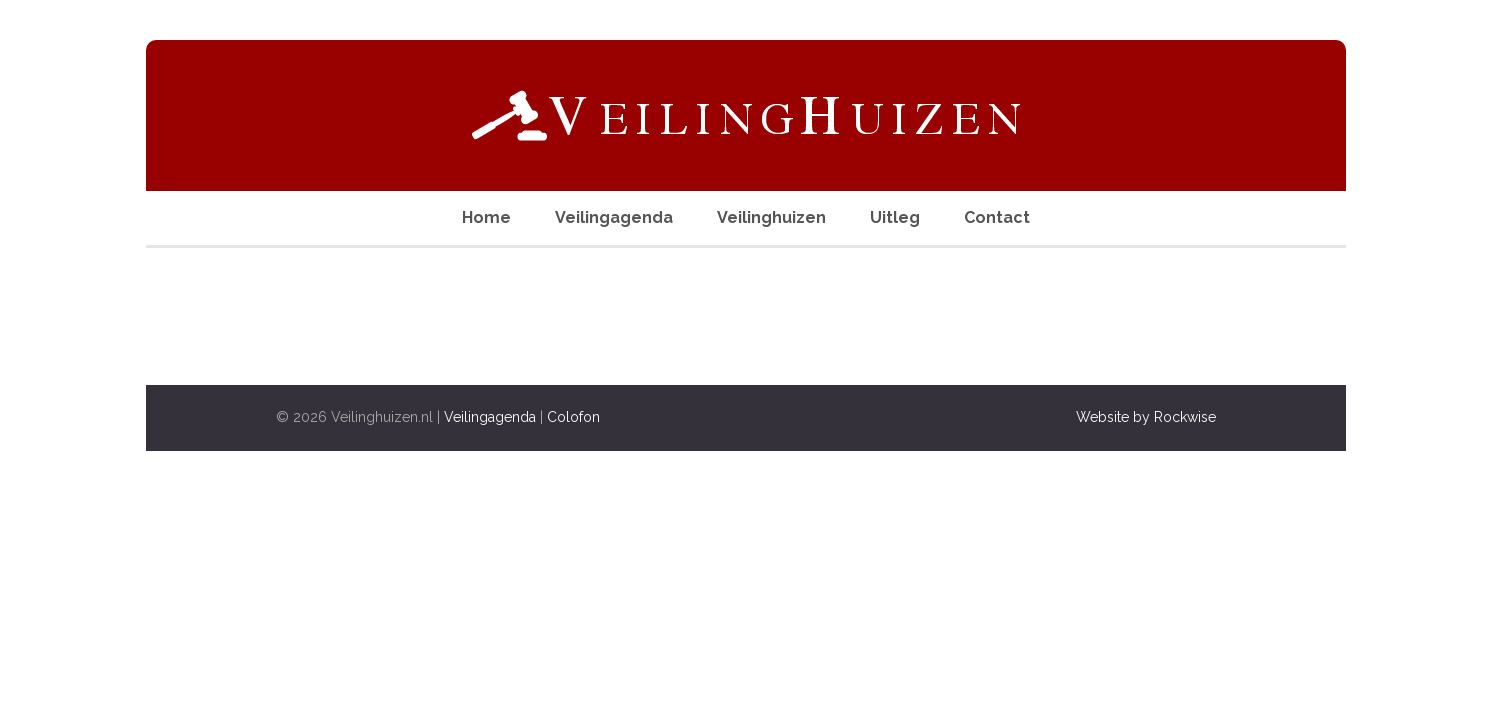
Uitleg (895, 217)
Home (486, 217)
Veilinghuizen (771, 217)
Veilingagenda (614, 217)
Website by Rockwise (1146, 417)
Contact (997, 217)
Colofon (573, 417)
